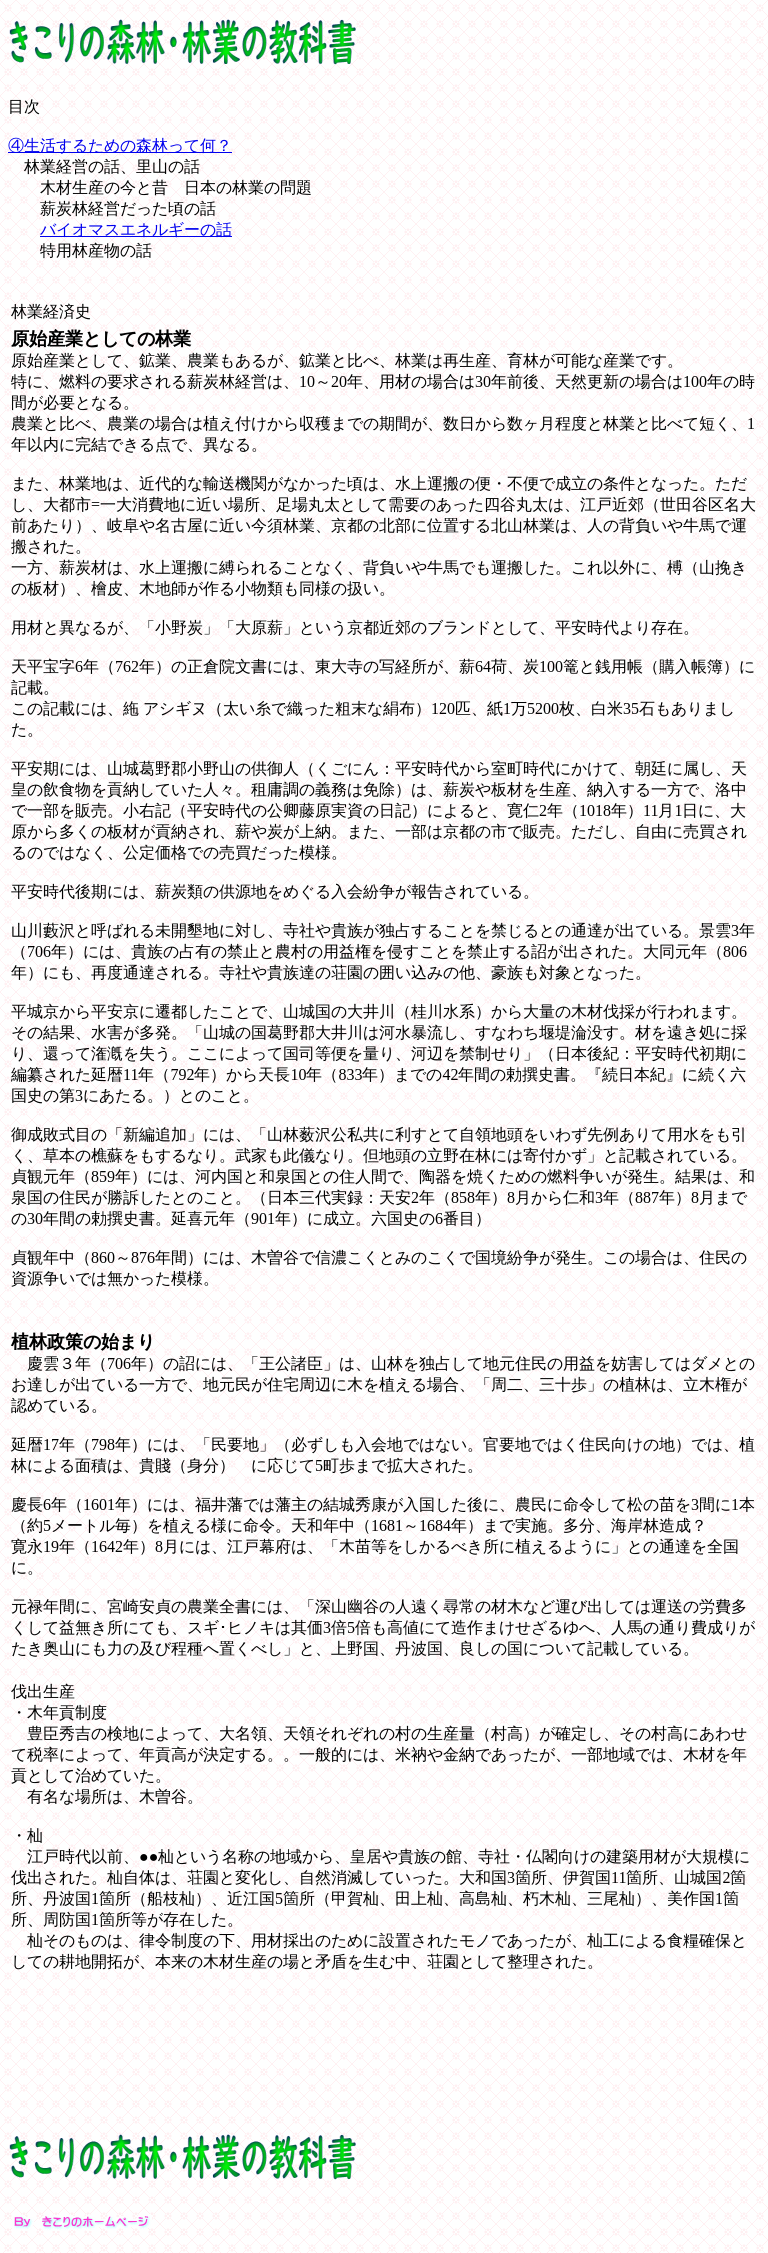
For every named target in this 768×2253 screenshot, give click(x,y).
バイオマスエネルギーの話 (136, 229)
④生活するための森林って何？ (120, 145)
